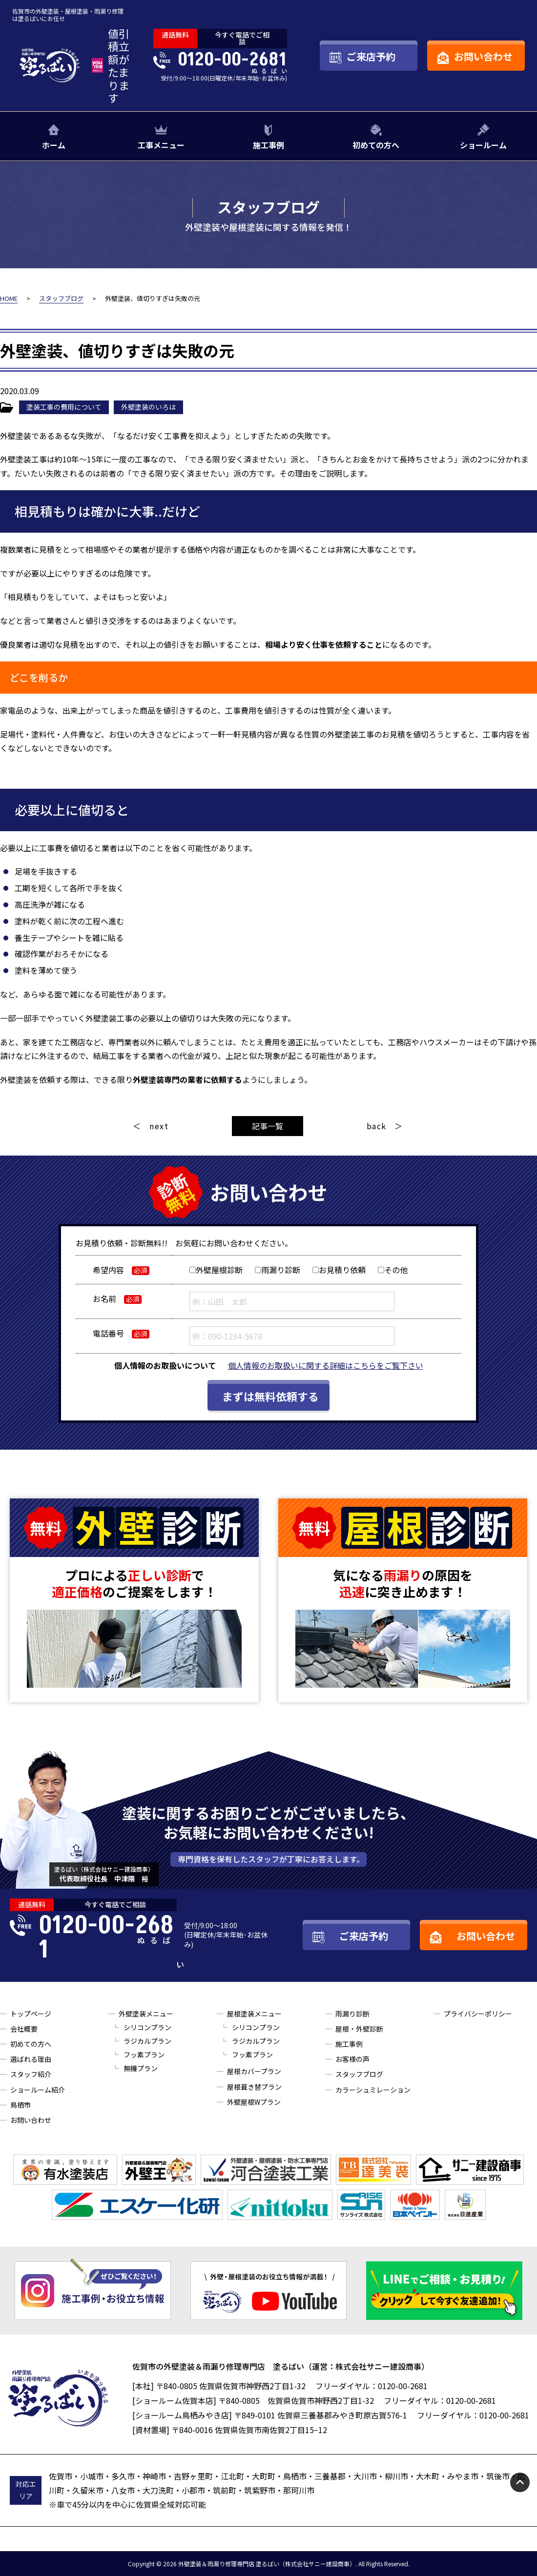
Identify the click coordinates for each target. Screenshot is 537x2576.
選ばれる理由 (30, 2059)
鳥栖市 (20, 2105)
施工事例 (268, 145)
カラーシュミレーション (373, 2090)
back (377, 1126)
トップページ (30, 2013)
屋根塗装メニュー (254, 2013)
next (158, 1126)
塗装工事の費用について (64, 407)
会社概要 (24, 2029)
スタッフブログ (359, 2074)
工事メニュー (161, 145)
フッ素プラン (144, 2054)
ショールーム (483, 145)
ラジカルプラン (147, 2041)
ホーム (53, 145)
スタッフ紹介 (30, 2074)
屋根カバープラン (254, 2071)
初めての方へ (375, 145)
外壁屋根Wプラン (254, 2102)
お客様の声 (352, 2059)
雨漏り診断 (352, 2013)
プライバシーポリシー (478, 2013)
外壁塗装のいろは (148, 407)
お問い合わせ (30, 2120)
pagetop (520, 2482)
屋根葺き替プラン (254, 2087)
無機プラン (141, 2068)
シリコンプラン (147, 2027)
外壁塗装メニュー (146, 2013)
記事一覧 (267, 1126)
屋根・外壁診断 (359, 2029)
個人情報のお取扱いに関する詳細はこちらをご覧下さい (325, 1365)
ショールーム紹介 (37, 2090)
